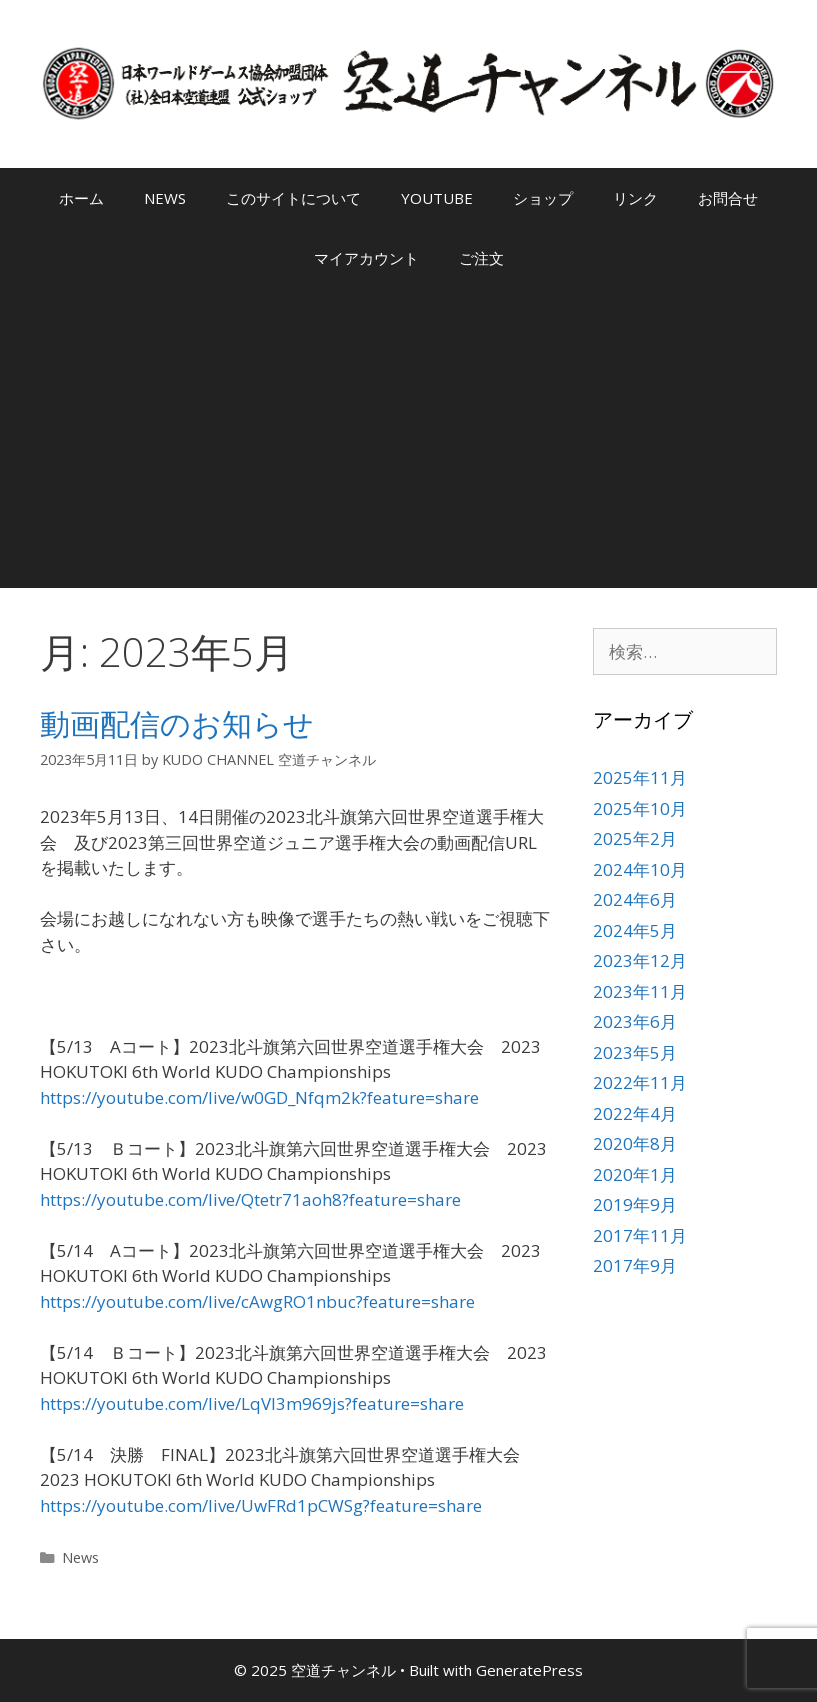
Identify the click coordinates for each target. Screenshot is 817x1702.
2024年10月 (640, 869)
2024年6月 (635, 899)
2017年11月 (640, 1235)
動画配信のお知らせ (177, 723)
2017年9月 (635, 1265)
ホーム (81, 198)
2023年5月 (635, 1052)
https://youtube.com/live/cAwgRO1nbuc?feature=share (257, 1301)
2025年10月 (640, 808)
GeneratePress (529, 1670)
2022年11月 (640, 1082)
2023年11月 (640, 991)
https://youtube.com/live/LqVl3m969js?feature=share (252, 1403)
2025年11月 (640, 777)
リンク (635, 198)
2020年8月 (635, 1143)
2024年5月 (635, 930)
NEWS (165, 198)
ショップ (543, 198)
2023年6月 (635, 1021)
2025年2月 (635, 838)
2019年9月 (635, 1204)
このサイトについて (293, 198)
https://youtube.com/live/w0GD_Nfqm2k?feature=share (259, 1097)
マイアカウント (366, 258)
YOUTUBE (437, 198)
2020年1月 (635, 1174)
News (80, 1557)
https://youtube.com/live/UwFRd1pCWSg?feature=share (261, 1505)
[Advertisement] (408, 438)
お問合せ (728, 198)
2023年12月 (640, 960)
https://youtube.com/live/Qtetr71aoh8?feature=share (250, 1199)
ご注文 (481, 258)
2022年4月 (635, 1113)
